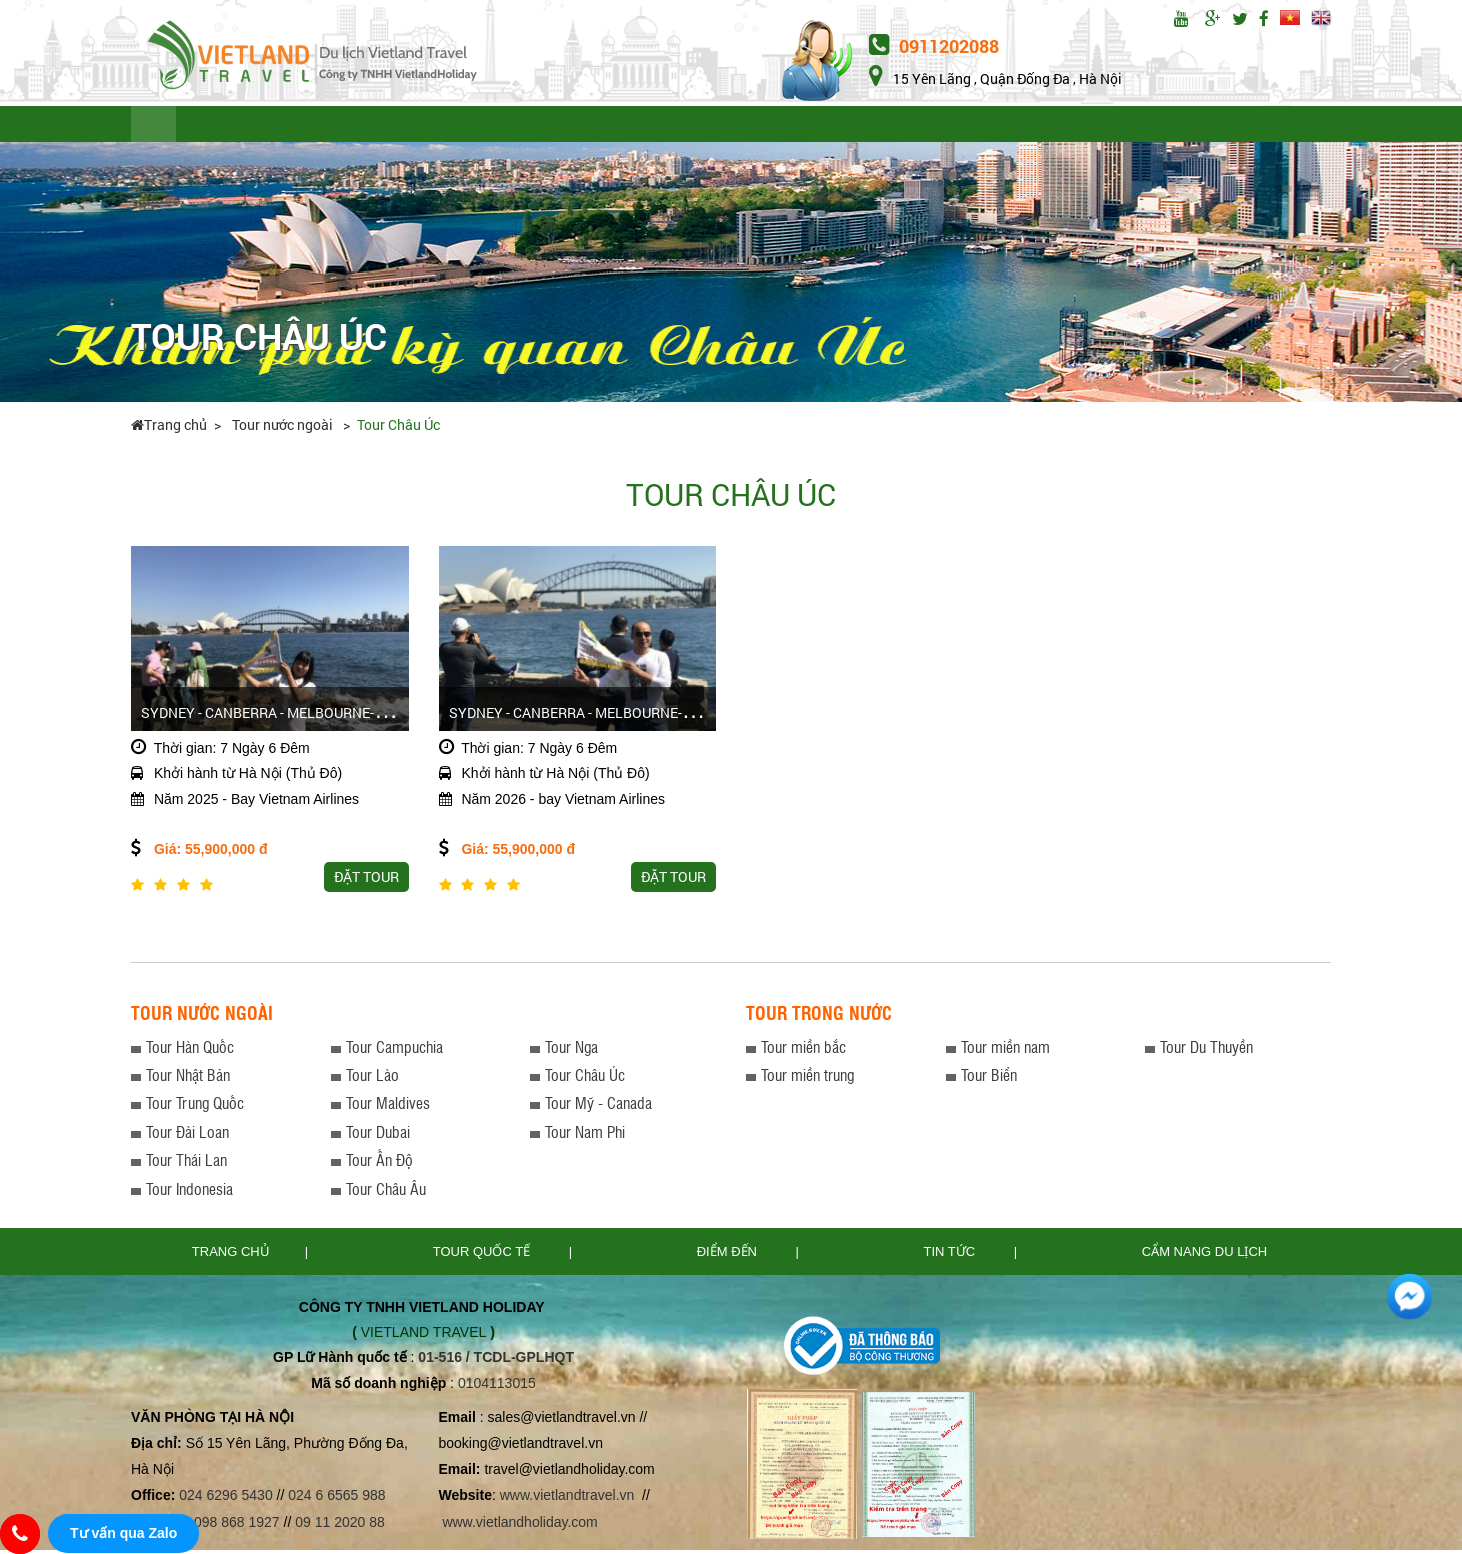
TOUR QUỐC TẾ (248, 126)
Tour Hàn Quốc (190, 1050)
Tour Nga (571, 1050)
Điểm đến (729, 1255)
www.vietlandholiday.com (521, 1525)
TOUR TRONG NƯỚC (404, 126)
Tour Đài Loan (187, 1135)
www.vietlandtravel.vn (567, 1499)
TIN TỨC (714, 126)
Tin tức (951, 1255)
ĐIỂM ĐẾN (617, 126)
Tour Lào (372, 1078)
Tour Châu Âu (386, 1191)
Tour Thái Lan (186, 1163)
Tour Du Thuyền (1206, 1050)
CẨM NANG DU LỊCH (1008, 126)
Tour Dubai (378, 1135)
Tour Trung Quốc (195, 1106)
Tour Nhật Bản (188, 1078)
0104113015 (497, 1387)
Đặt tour (1156, 126)
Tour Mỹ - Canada (598, 1106)
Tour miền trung (807, 1078)
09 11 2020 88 (340, 1525)
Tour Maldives (388, 1106)
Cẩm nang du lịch (1204, 1255)
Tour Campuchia (394, 1050)
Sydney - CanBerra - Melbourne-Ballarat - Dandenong (647, 716)
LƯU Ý (527, 126)
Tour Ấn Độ (379, 1163)
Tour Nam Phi (585, 1135)
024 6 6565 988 (336, 1499)
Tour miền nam (1005, 1050)
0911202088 (934, 46)
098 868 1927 (237, 1525)
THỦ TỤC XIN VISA (840, 126)
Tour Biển (989, 1078)
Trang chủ (169, 428)
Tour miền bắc (803, 1050)
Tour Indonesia (189, 1191)
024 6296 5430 (225, 1499)
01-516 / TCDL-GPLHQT (496, 1361)
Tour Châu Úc (398, 428)
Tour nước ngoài (284, 428)
